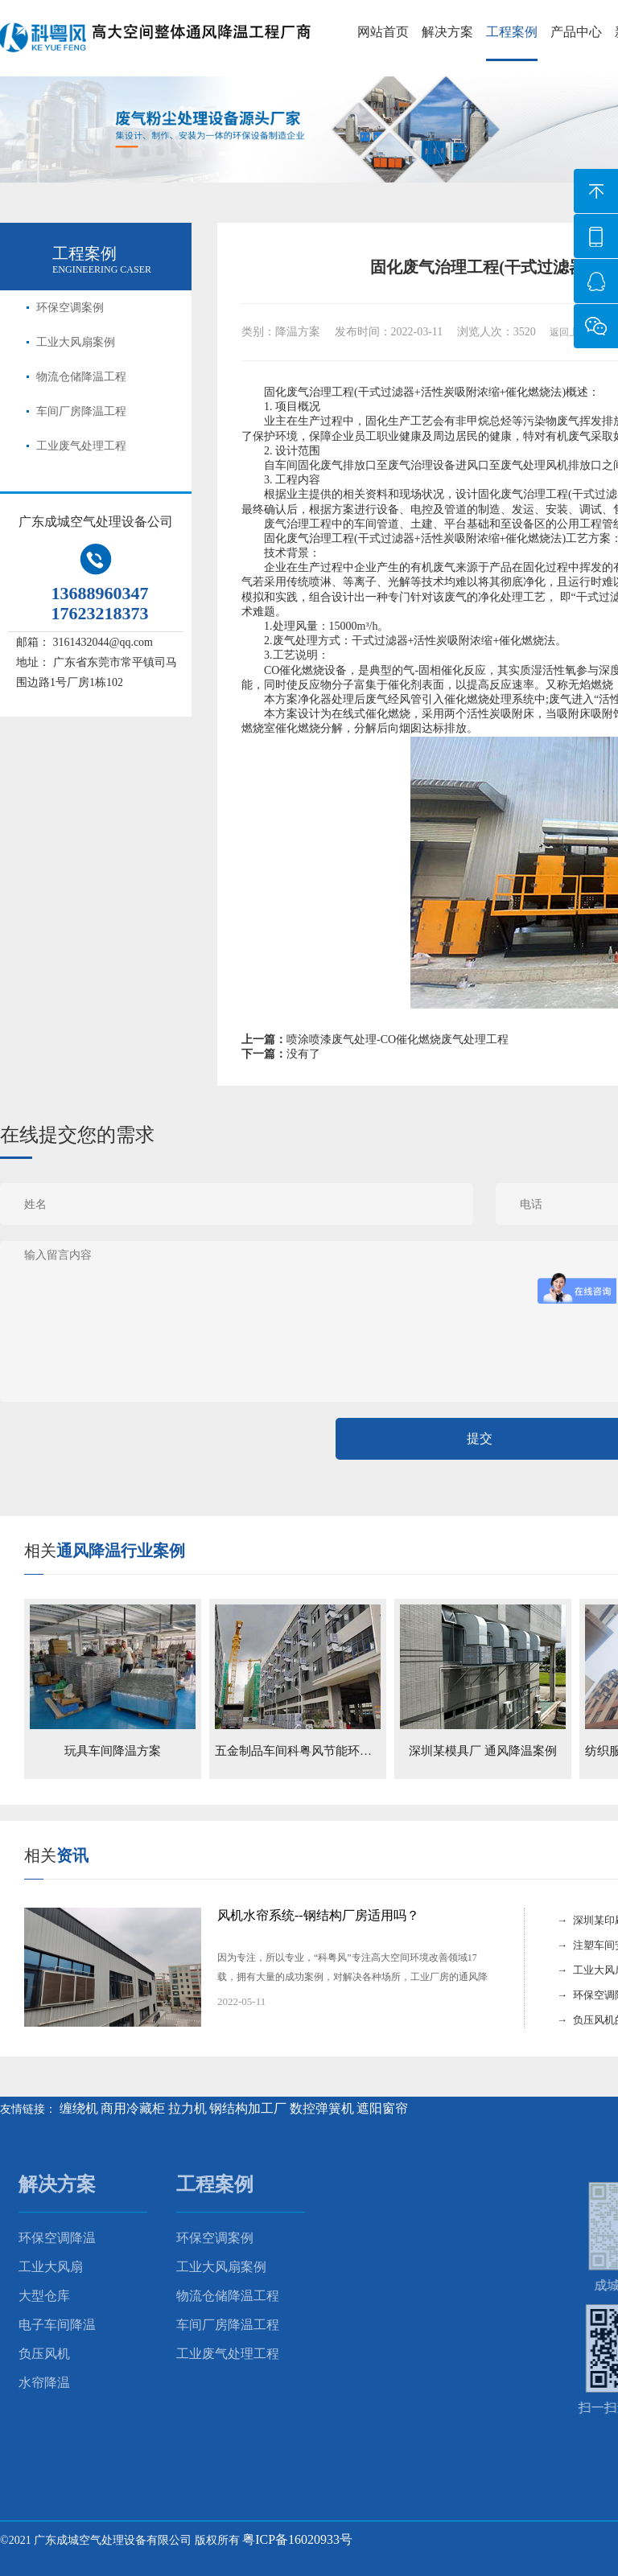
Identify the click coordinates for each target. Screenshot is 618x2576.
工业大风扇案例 (75, 342)
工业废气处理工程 (81, 446)
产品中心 (576, 32)
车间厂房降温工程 (81, 411)
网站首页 (383, 32)
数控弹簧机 (322, 2108)
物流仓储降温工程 (81, 377)
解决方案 (447, 32)
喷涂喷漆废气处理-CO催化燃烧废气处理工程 (397, 1039)
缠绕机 (79, 2108)
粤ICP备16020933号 (297, 2539)
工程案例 (512, 32)
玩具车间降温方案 (112, 1750)
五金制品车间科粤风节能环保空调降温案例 (329, 1750)
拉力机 (187, 2108)
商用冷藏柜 (133, 2108)
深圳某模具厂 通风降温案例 (483, 1750)
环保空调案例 (70, 308)
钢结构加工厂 (247, 2108)
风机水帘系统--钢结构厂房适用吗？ (318, 1915)
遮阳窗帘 (382, 2108)
